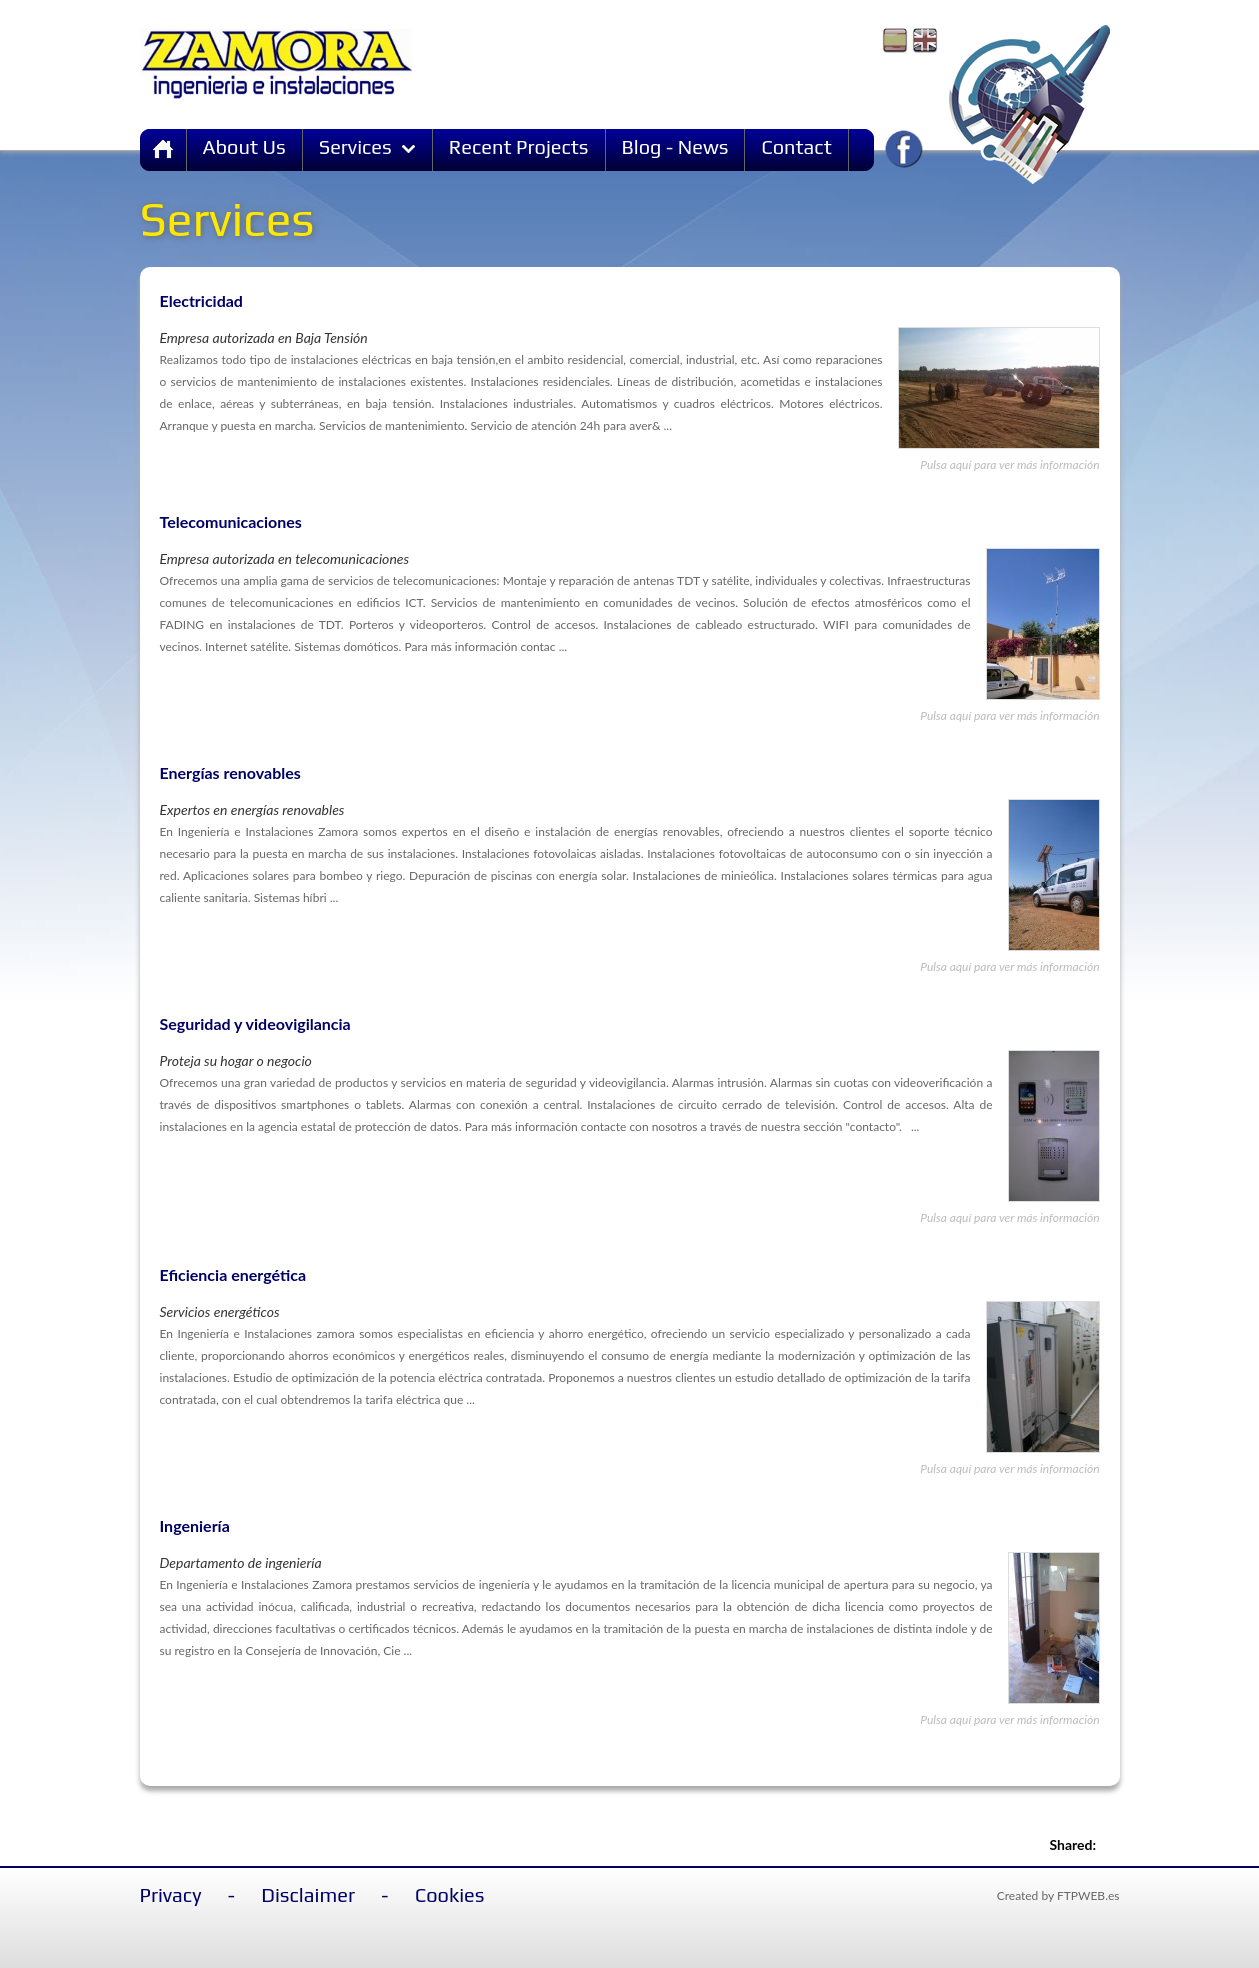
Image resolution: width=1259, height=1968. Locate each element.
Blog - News (675, 146)
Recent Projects (519, 146)
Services (367, 146)
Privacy (171, 1894)
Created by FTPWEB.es (1058, 1895)
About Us (244, 146)
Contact (796, 146)
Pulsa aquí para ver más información (1009, 464)
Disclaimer (308, 1894)
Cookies (450, 1894)
